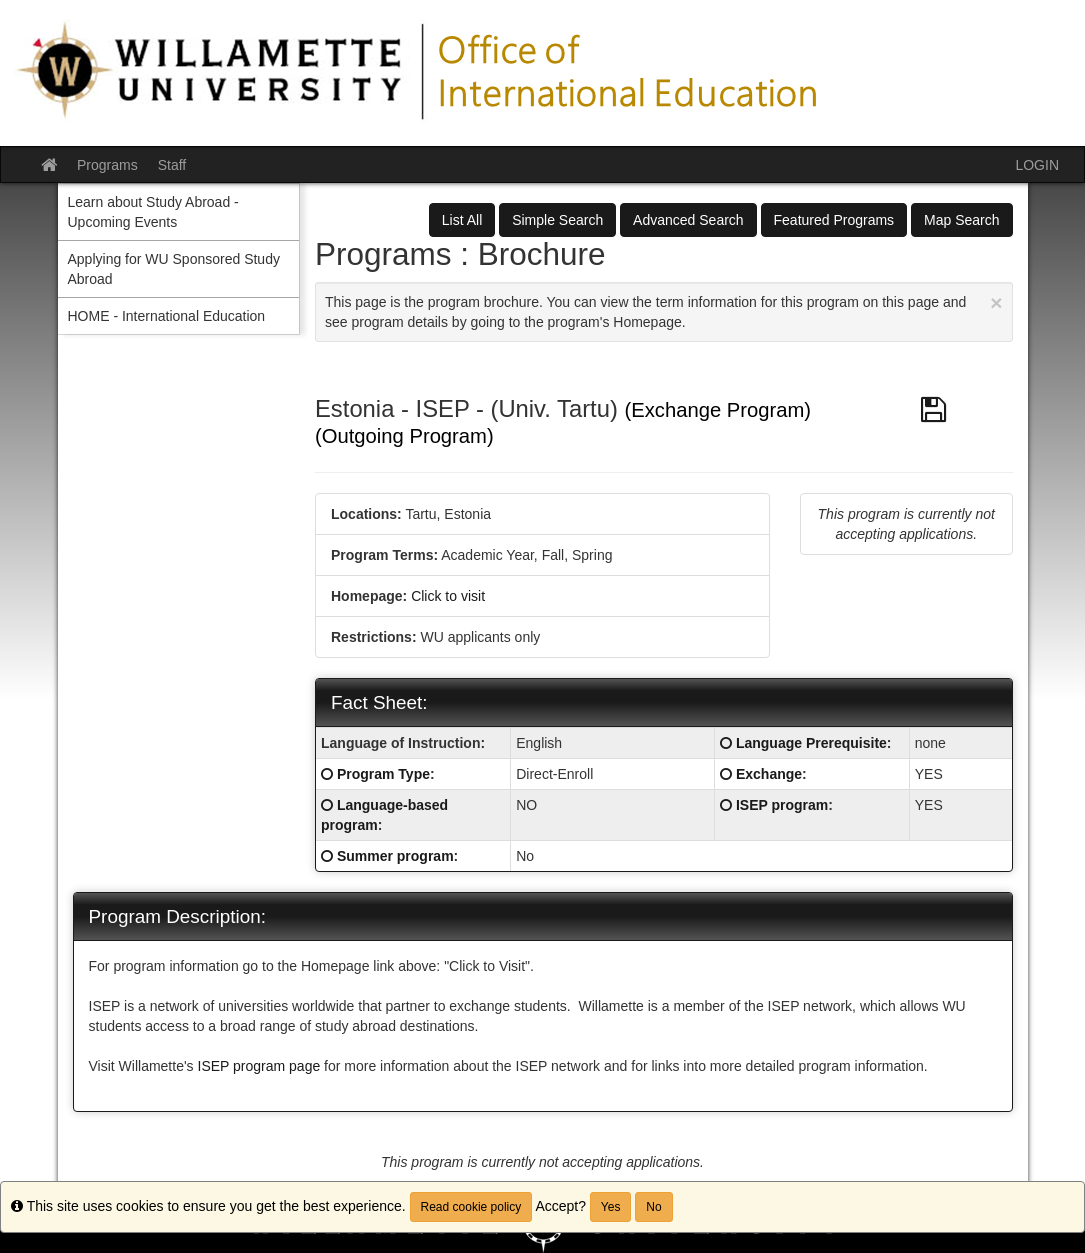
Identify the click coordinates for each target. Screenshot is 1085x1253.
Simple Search (557, 220)
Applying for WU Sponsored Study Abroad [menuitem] (174, 269)
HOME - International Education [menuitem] (167, 316)
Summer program (395, 856)
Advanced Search (688, 220)
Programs (107, 165)
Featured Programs (834, 220)
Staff (172, 165)
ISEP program (782, 805)
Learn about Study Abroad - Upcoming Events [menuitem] (153, 212)
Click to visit (448, 596)
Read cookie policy (471, 1207)
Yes (611, 1207)
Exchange (769, 774)
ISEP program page (261, 1066)
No (653, 1207)
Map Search (961, 220)
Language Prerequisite (811, 743)
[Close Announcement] (996, 302)
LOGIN (1037, 165)
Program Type (383, 774)
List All (462, 220)
